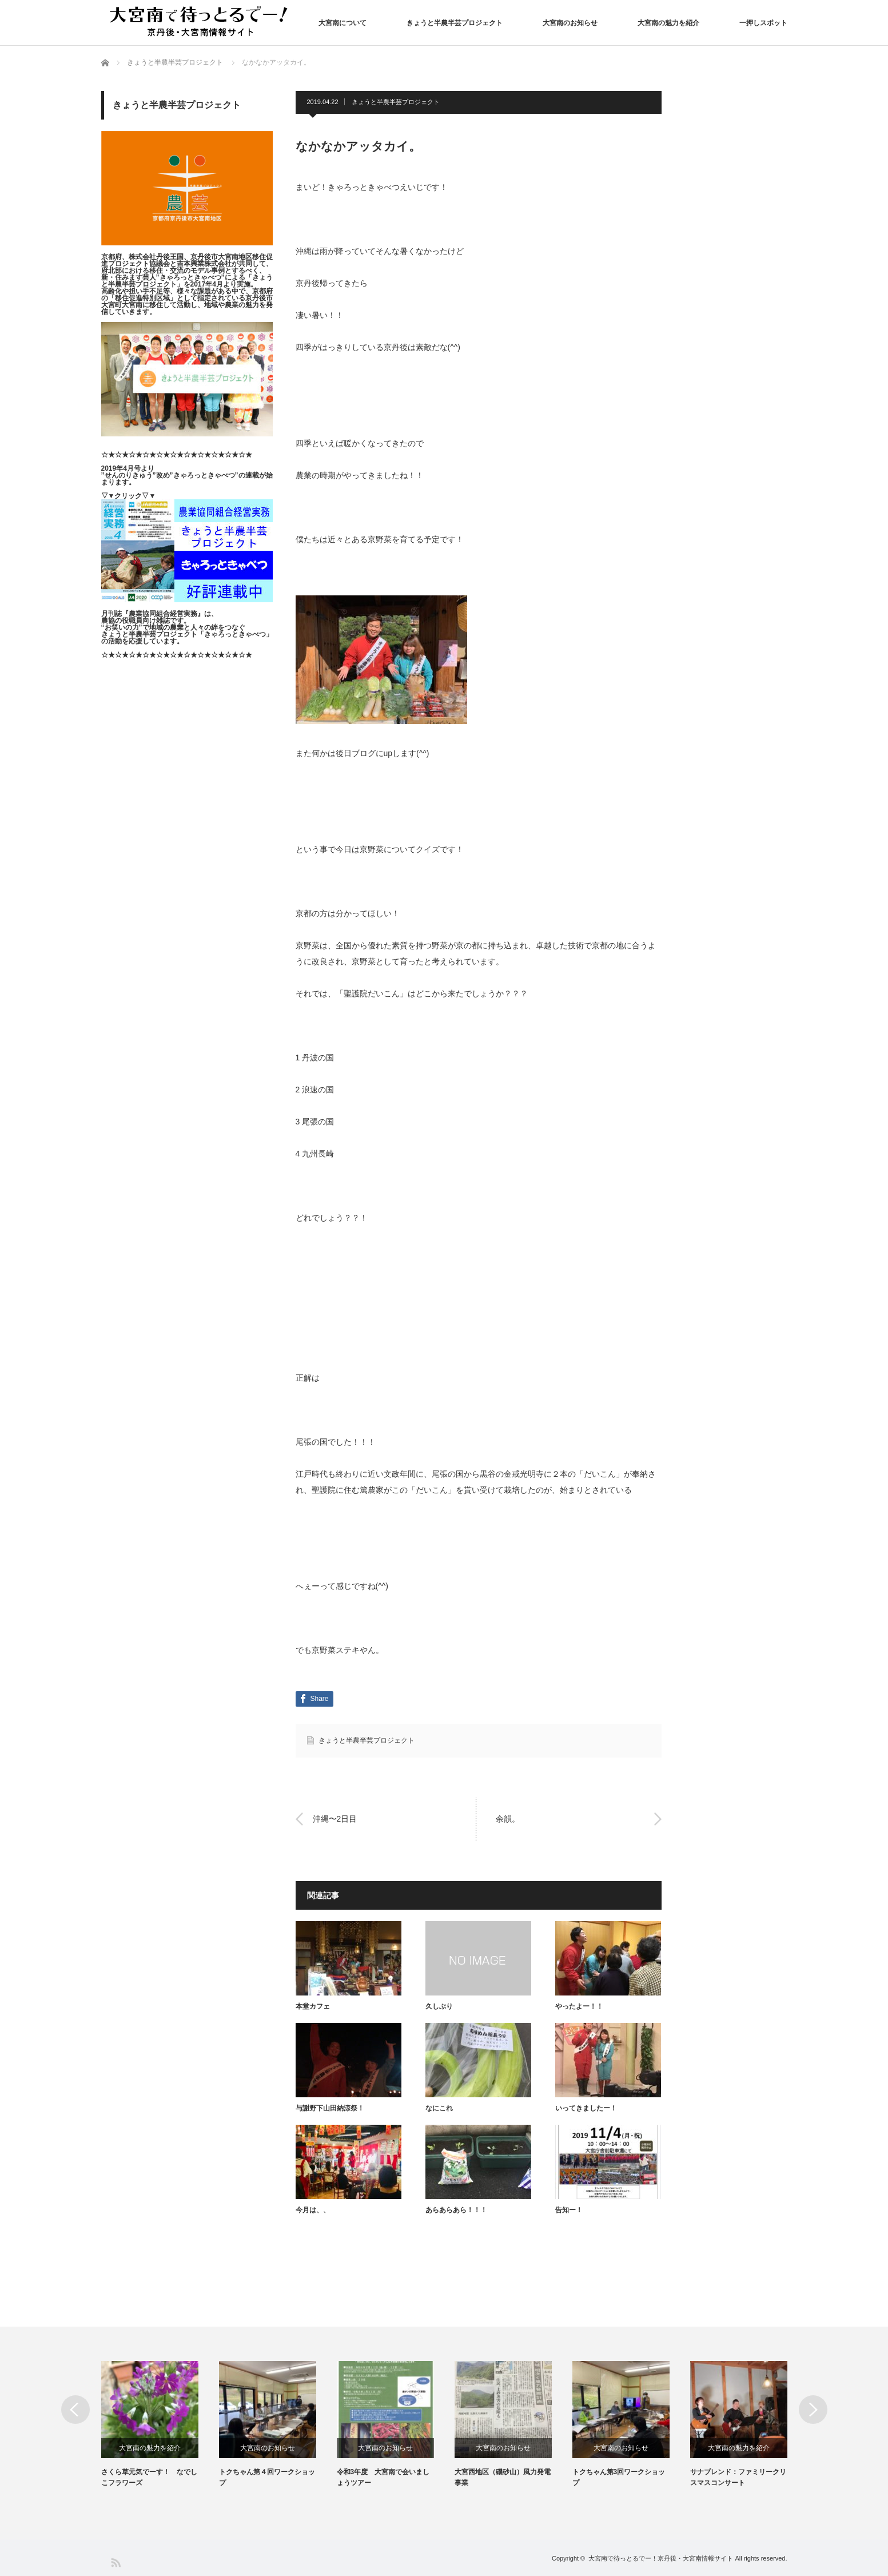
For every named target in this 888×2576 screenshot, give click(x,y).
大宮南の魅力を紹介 (668, 23)
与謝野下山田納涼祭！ (330, 2108)
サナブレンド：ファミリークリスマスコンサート (738, 2477)
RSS (115, 2562)
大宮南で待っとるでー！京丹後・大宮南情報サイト (660, 2558)
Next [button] (813, 2409)
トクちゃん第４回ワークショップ (267, 2477)
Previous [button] (75, 2409)
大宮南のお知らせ (570, 23)
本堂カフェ (313, 2006)
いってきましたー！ (586, 2108)
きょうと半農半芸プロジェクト (455, 23)
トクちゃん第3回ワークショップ (619, 2477)
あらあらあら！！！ (456, 2210)
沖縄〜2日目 (335, 1818)
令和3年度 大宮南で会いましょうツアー (383, 2477)
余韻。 (508, 1818)
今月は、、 (313, 2210)
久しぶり (439, 2006)
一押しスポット (763, 23)
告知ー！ (569, 2210)
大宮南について (342, 23)
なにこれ (439, 2108)
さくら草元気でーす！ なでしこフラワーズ (149, 2477)
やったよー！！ (579, 2006)
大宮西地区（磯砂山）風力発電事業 (503, 2477)
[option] (160, 2424)
